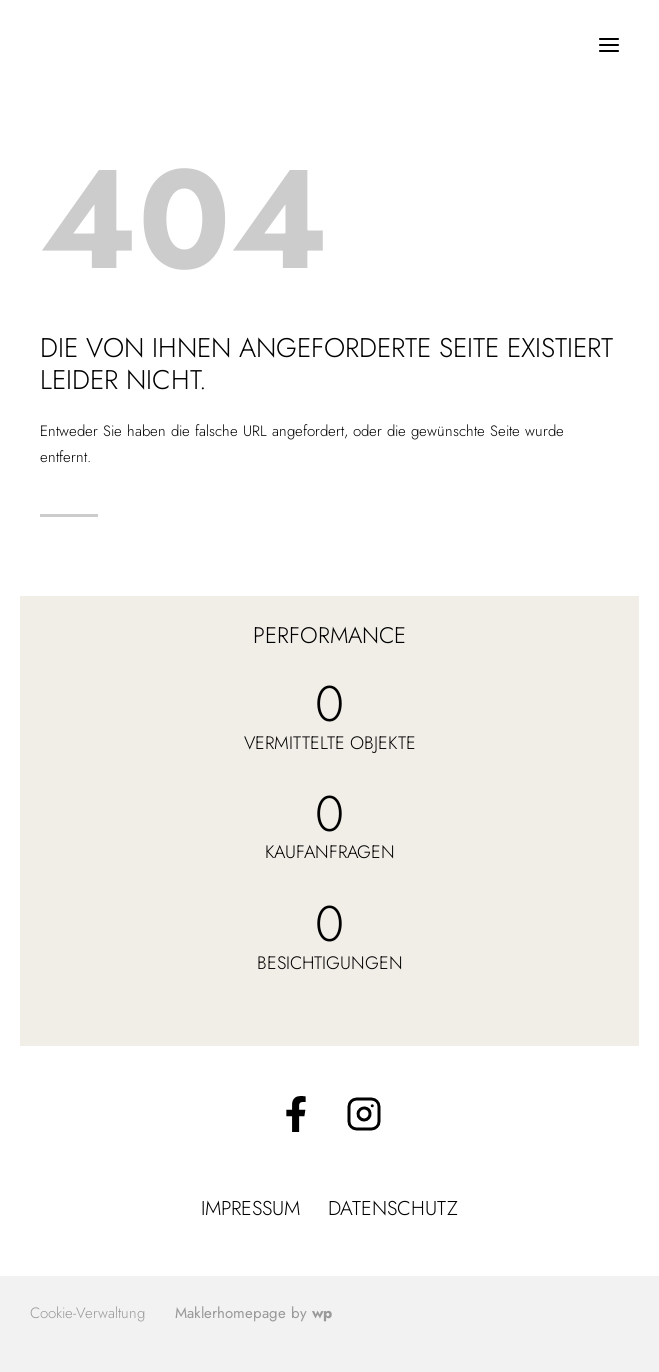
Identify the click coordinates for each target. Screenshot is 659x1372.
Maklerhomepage (230, 1313)
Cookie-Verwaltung (87, 1313)
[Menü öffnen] (608, 44)
